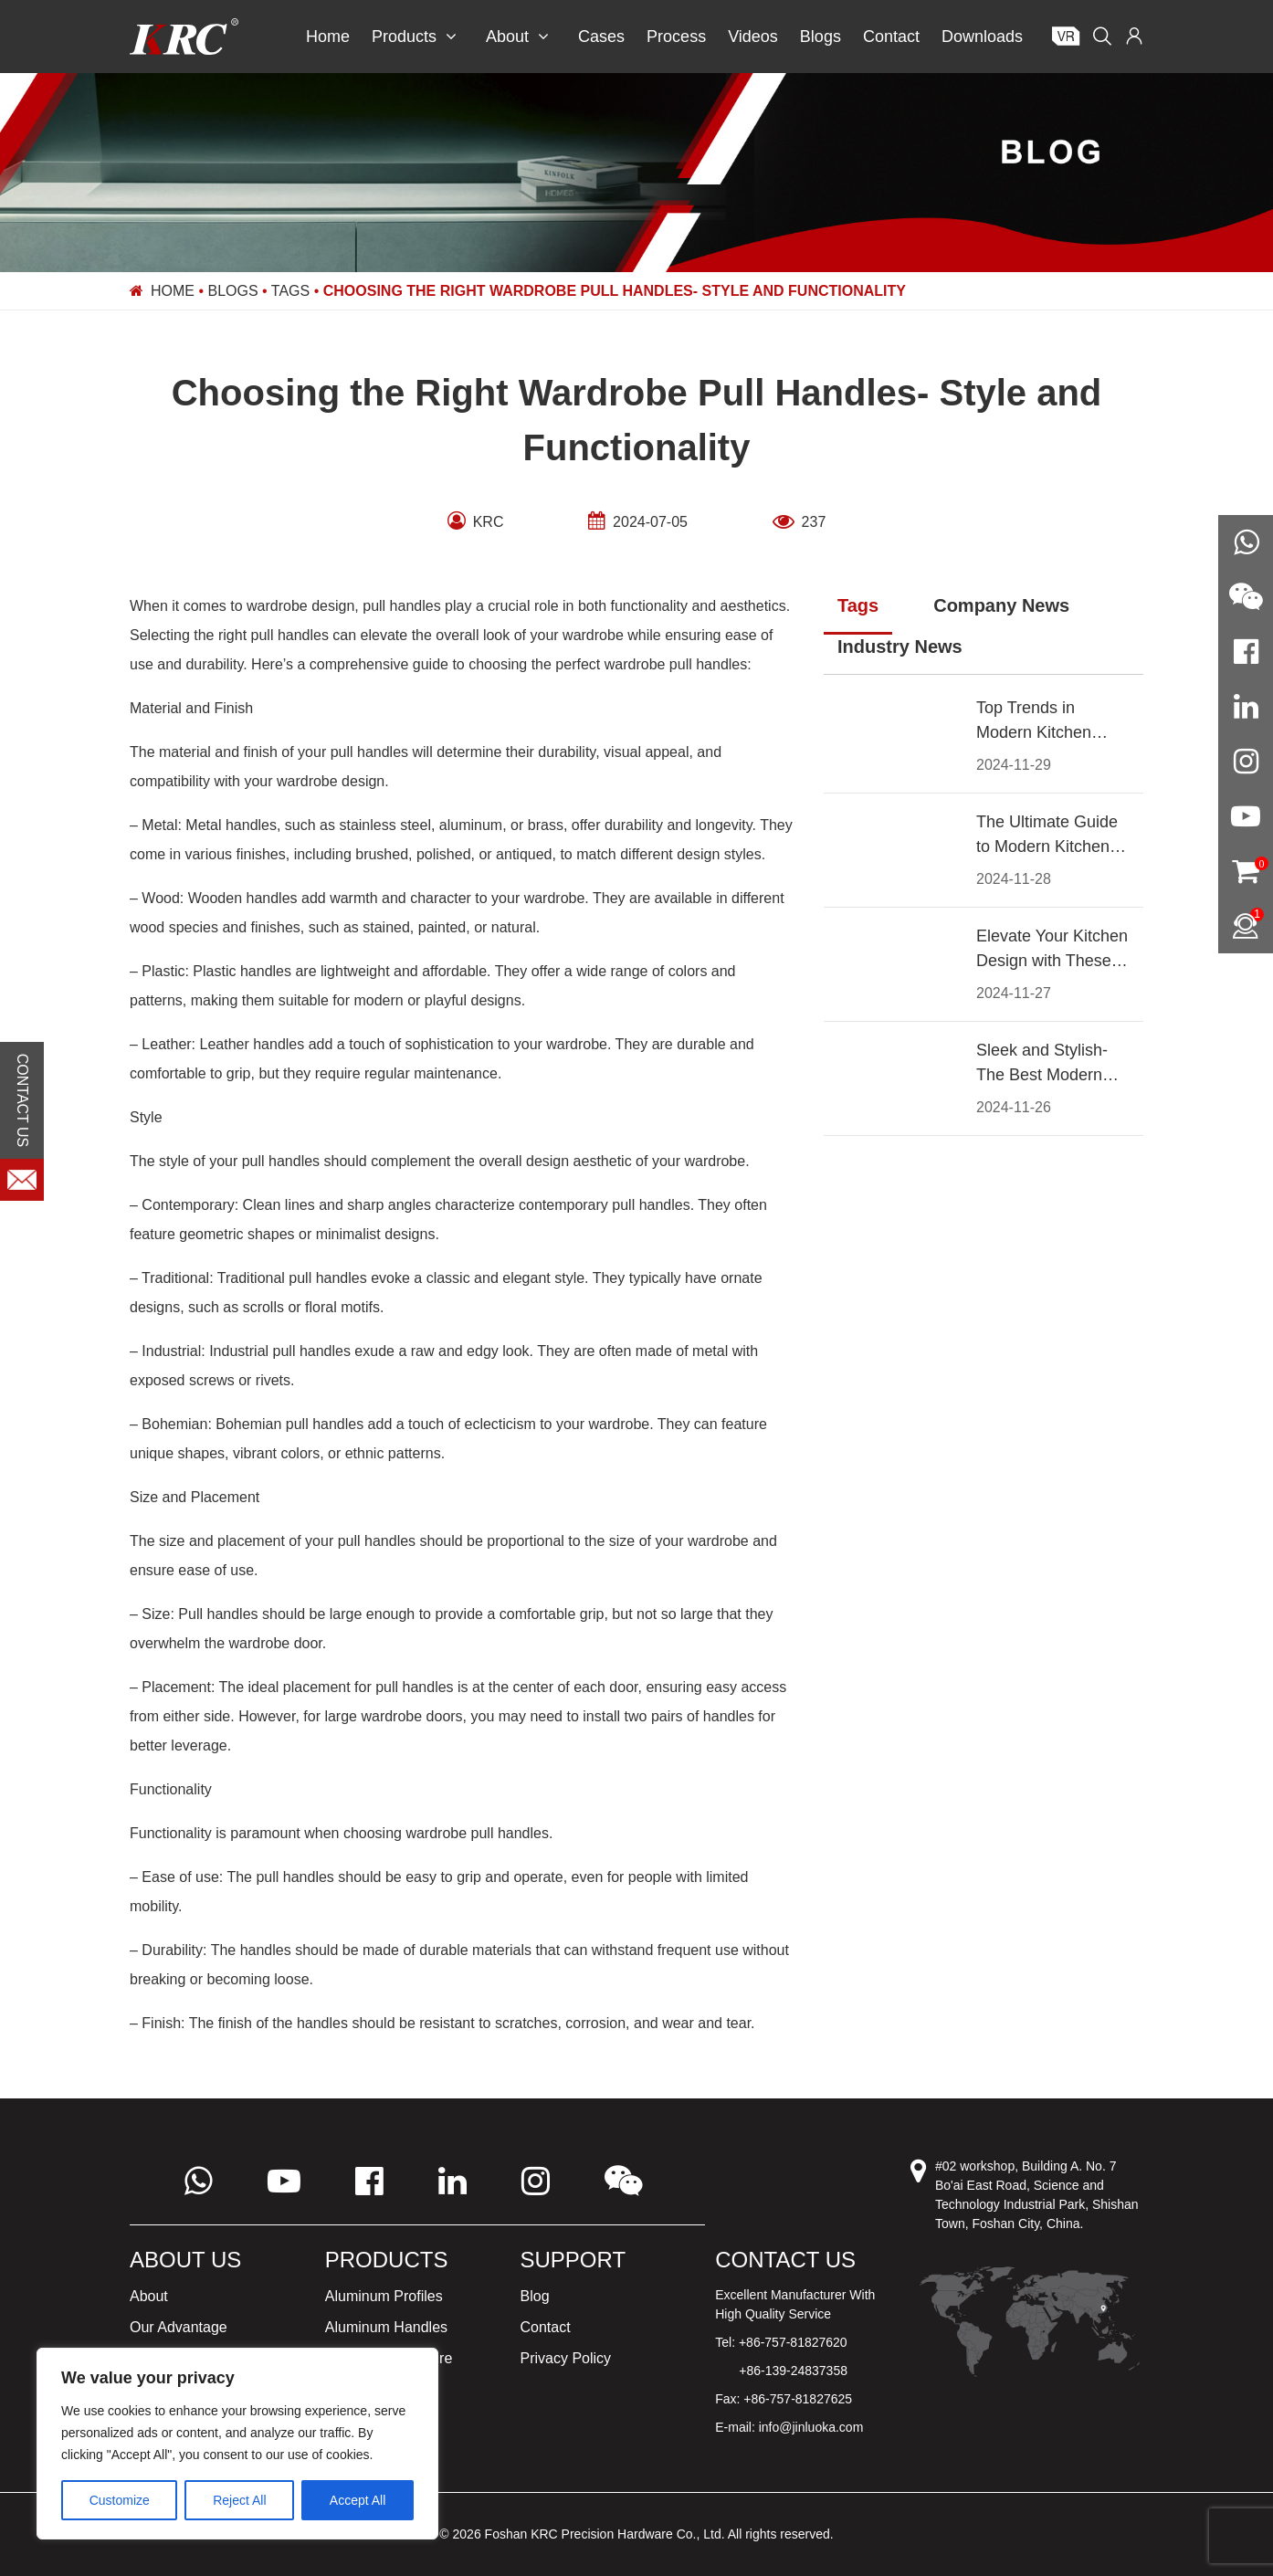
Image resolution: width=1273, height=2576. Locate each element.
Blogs (820, 36)
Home (328, 36)
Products (414, 36)
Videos (753, 36)
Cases (601, 36)
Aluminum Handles (386, 2327)
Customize (119, 2500)
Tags (290, 291)
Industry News (900, 646)
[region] (237, 2443)
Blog (535, 2296)
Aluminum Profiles (384, 2296)
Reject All (239, 2500)
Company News (1001, 605)
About (517, 36)
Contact (891, 36)
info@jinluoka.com (811, 2427)
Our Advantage (178, 2327)
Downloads (982, 36)
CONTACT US (22, 1101)
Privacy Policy (566, 2358)
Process (676, 36)
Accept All (357, 2500)
